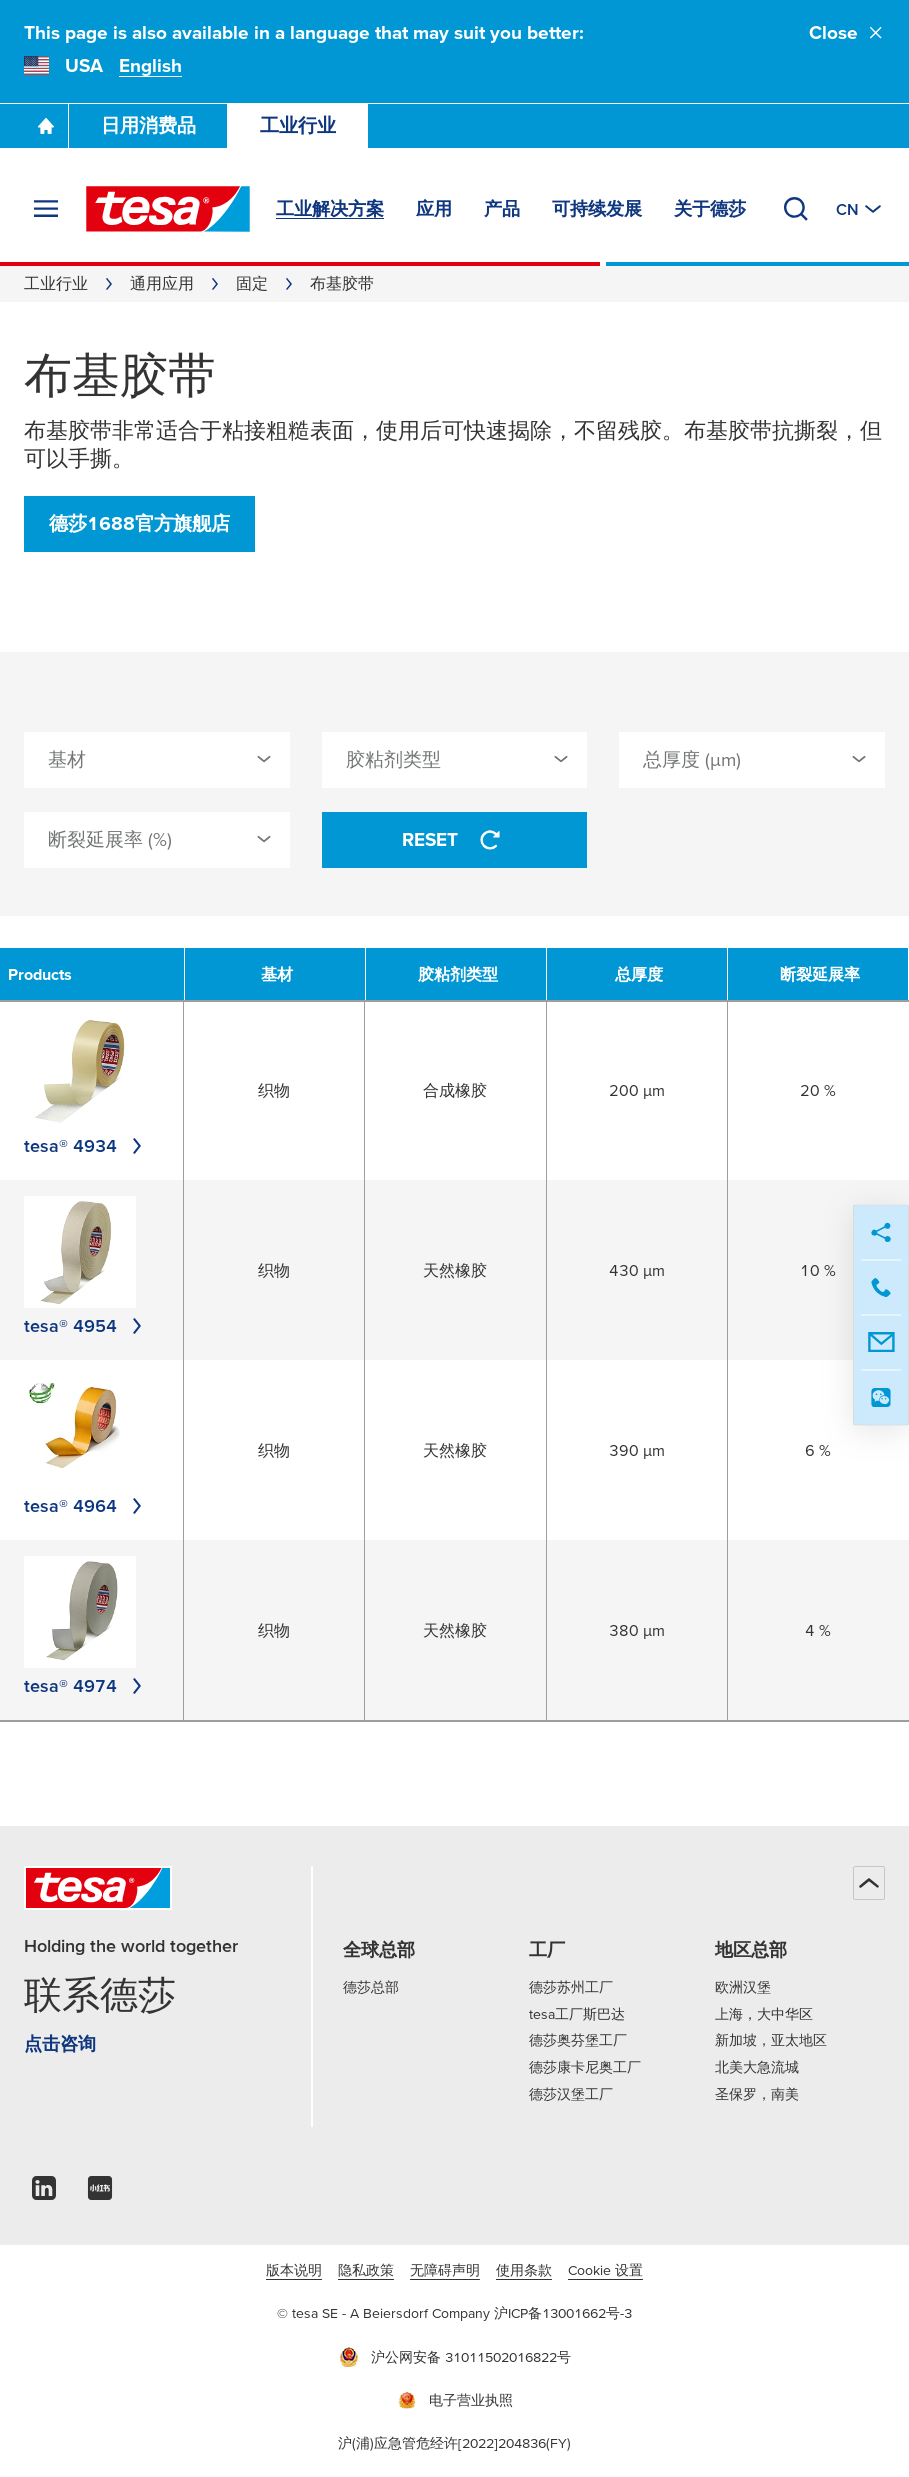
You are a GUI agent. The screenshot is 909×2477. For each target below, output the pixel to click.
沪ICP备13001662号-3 (563, 2313)
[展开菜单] (46, 209)
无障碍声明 (445, 2270)
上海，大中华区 (764, 2014)
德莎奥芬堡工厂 (578, 2040)
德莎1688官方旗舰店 (139, 523)
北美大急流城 (757, 2067)
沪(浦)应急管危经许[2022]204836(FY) (454, 2443)
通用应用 (162, 283)
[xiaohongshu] (100, 2193)
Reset (454, 840)
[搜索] (796, 209)
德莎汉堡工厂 (571, 2094)
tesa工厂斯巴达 (577, 2014)
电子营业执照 (455, 2400)
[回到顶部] (869, 1883)
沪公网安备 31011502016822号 (455, 2357)
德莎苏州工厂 (571, 1987)
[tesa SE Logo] (168, 209)
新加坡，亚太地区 (771, 2040)
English (150, 65)
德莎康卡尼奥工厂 (585, 2067)
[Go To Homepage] (46, 126)
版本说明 (294, 2270)
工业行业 (298, 125)
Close (847, 32)
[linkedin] (44, 2193)
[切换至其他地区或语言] (860, 209)
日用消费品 (148, 125)
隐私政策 (366, 2270)
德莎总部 (371, 1987)
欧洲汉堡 (743, 1987)
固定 (252, 283)
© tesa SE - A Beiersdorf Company (385, 2313)
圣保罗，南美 (757, 2094)
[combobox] (157, 760)
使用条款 (524, 2270)
